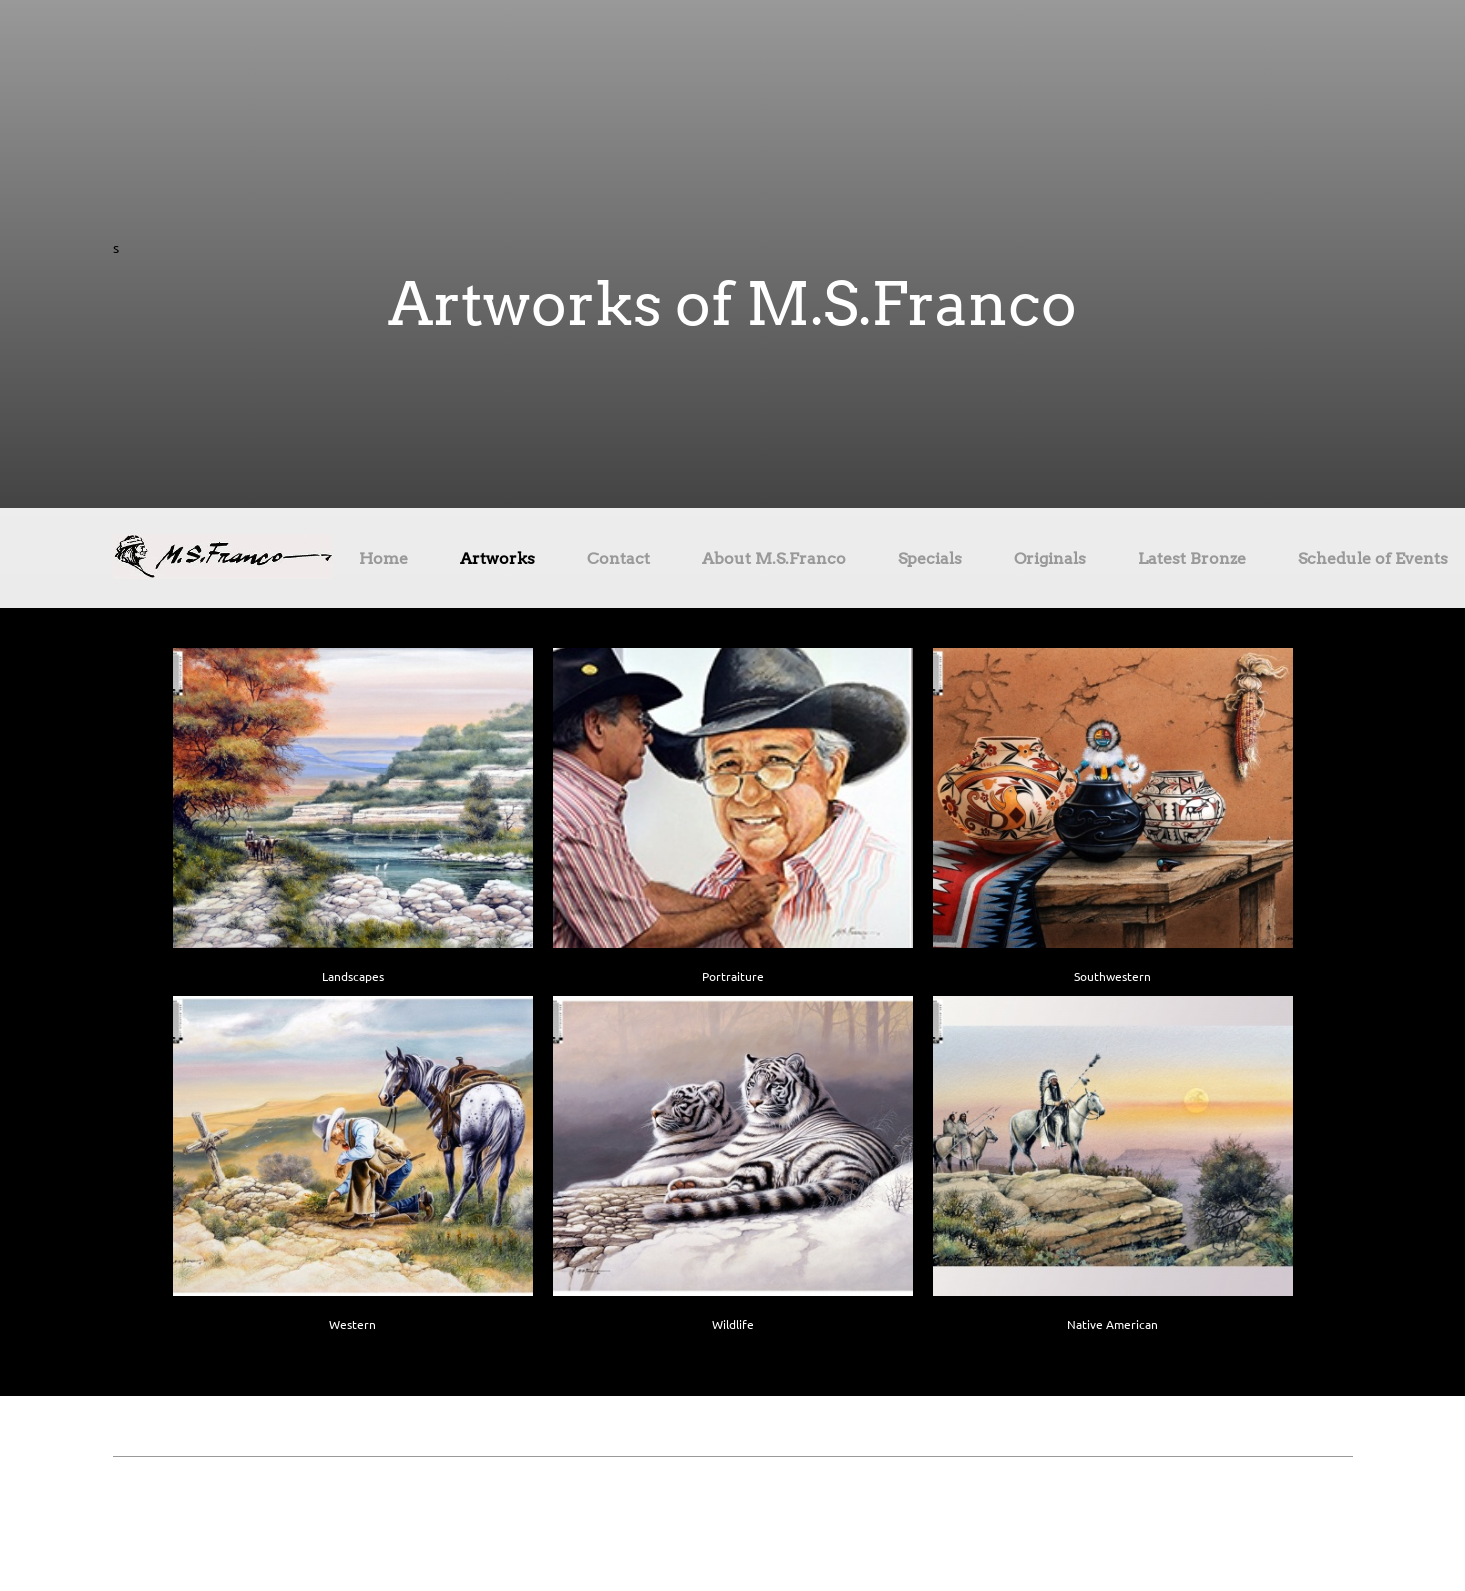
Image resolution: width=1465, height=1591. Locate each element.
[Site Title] (223, 558)
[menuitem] (383, 562)
